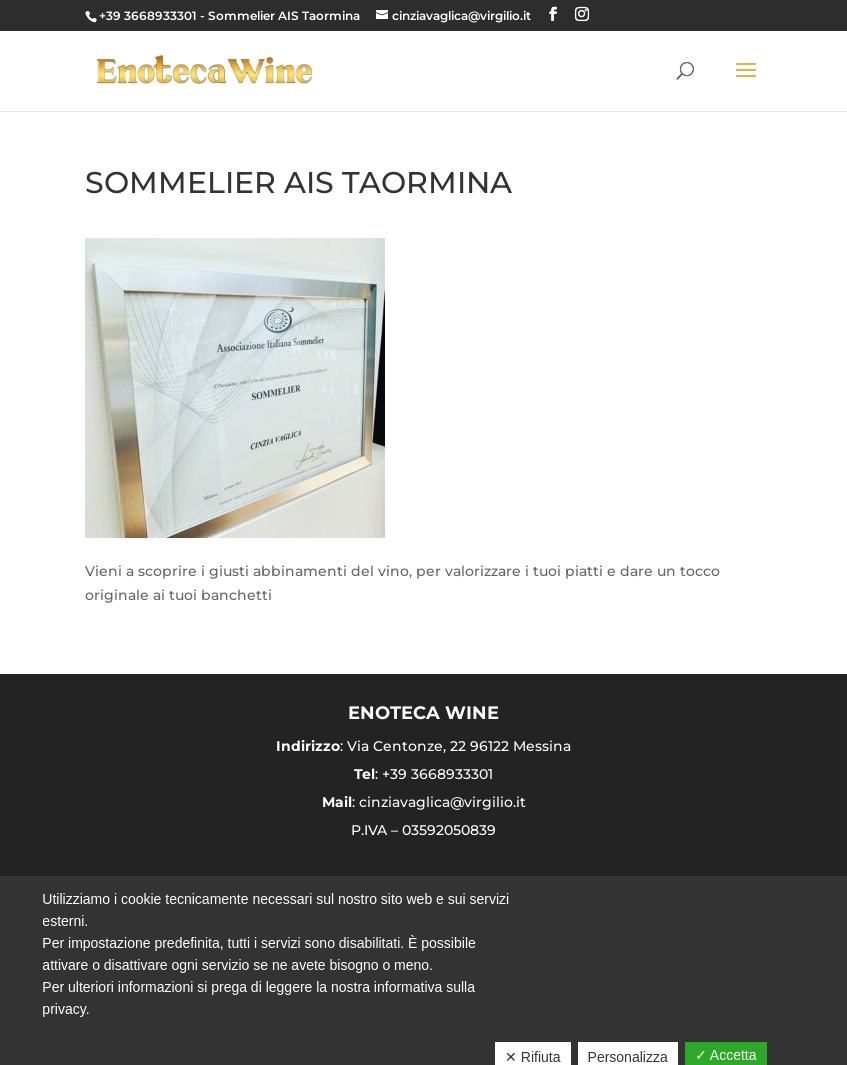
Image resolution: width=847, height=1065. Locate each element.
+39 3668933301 (148, 15)
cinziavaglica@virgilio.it (442, 802)
